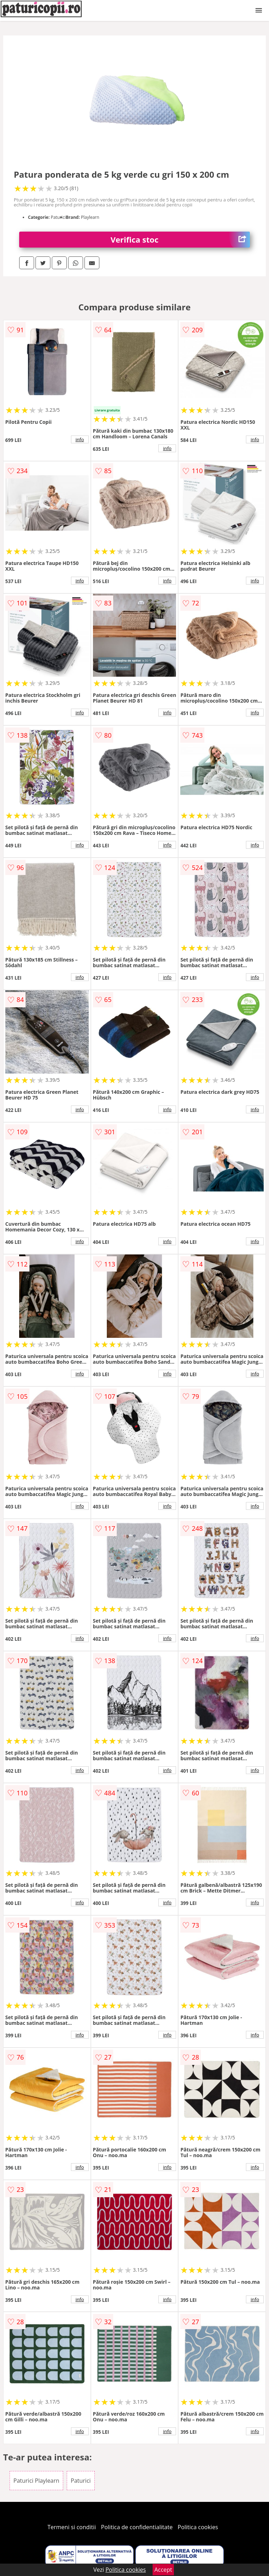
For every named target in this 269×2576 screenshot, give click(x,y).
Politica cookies (198, 2527)
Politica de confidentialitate (137, 2527)
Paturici (80, 2480)
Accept (163, 2570)
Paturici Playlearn (36, 2480)
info (80, 439)
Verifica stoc (180, 240)
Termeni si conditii (72, 2527)
